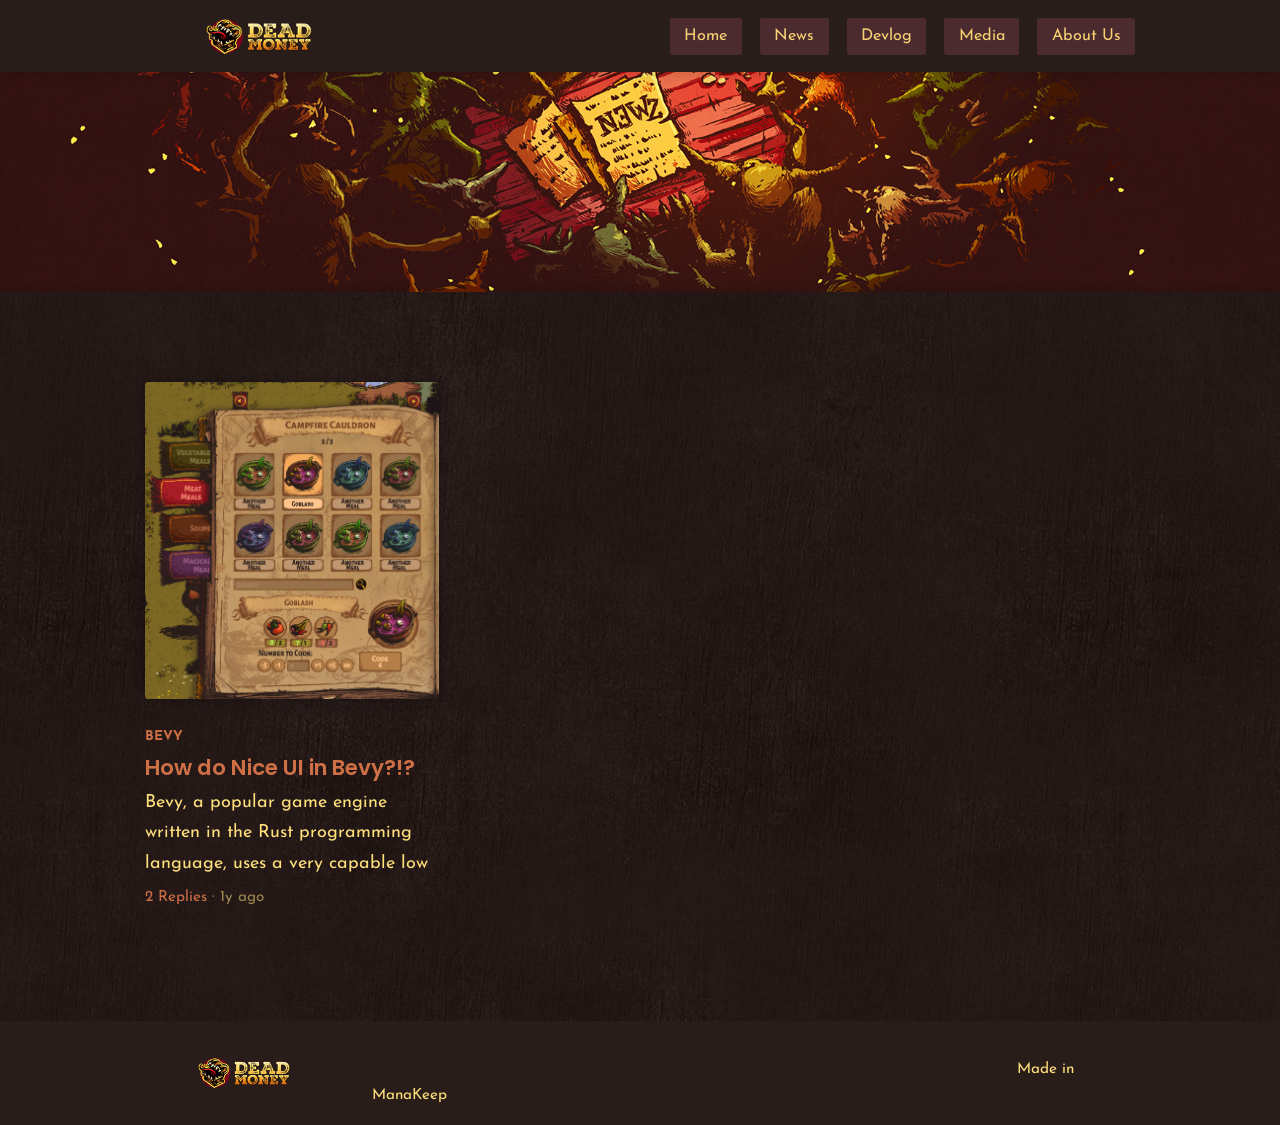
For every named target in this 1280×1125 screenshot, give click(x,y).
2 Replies (176, 897)
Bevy (164, 736)
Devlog (886, 36)
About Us (1086, 36)
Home (705, 36)
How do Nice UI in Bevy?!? (280, 767)
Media (982, 36)
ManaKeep (409, 1095)
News (794, 36)
